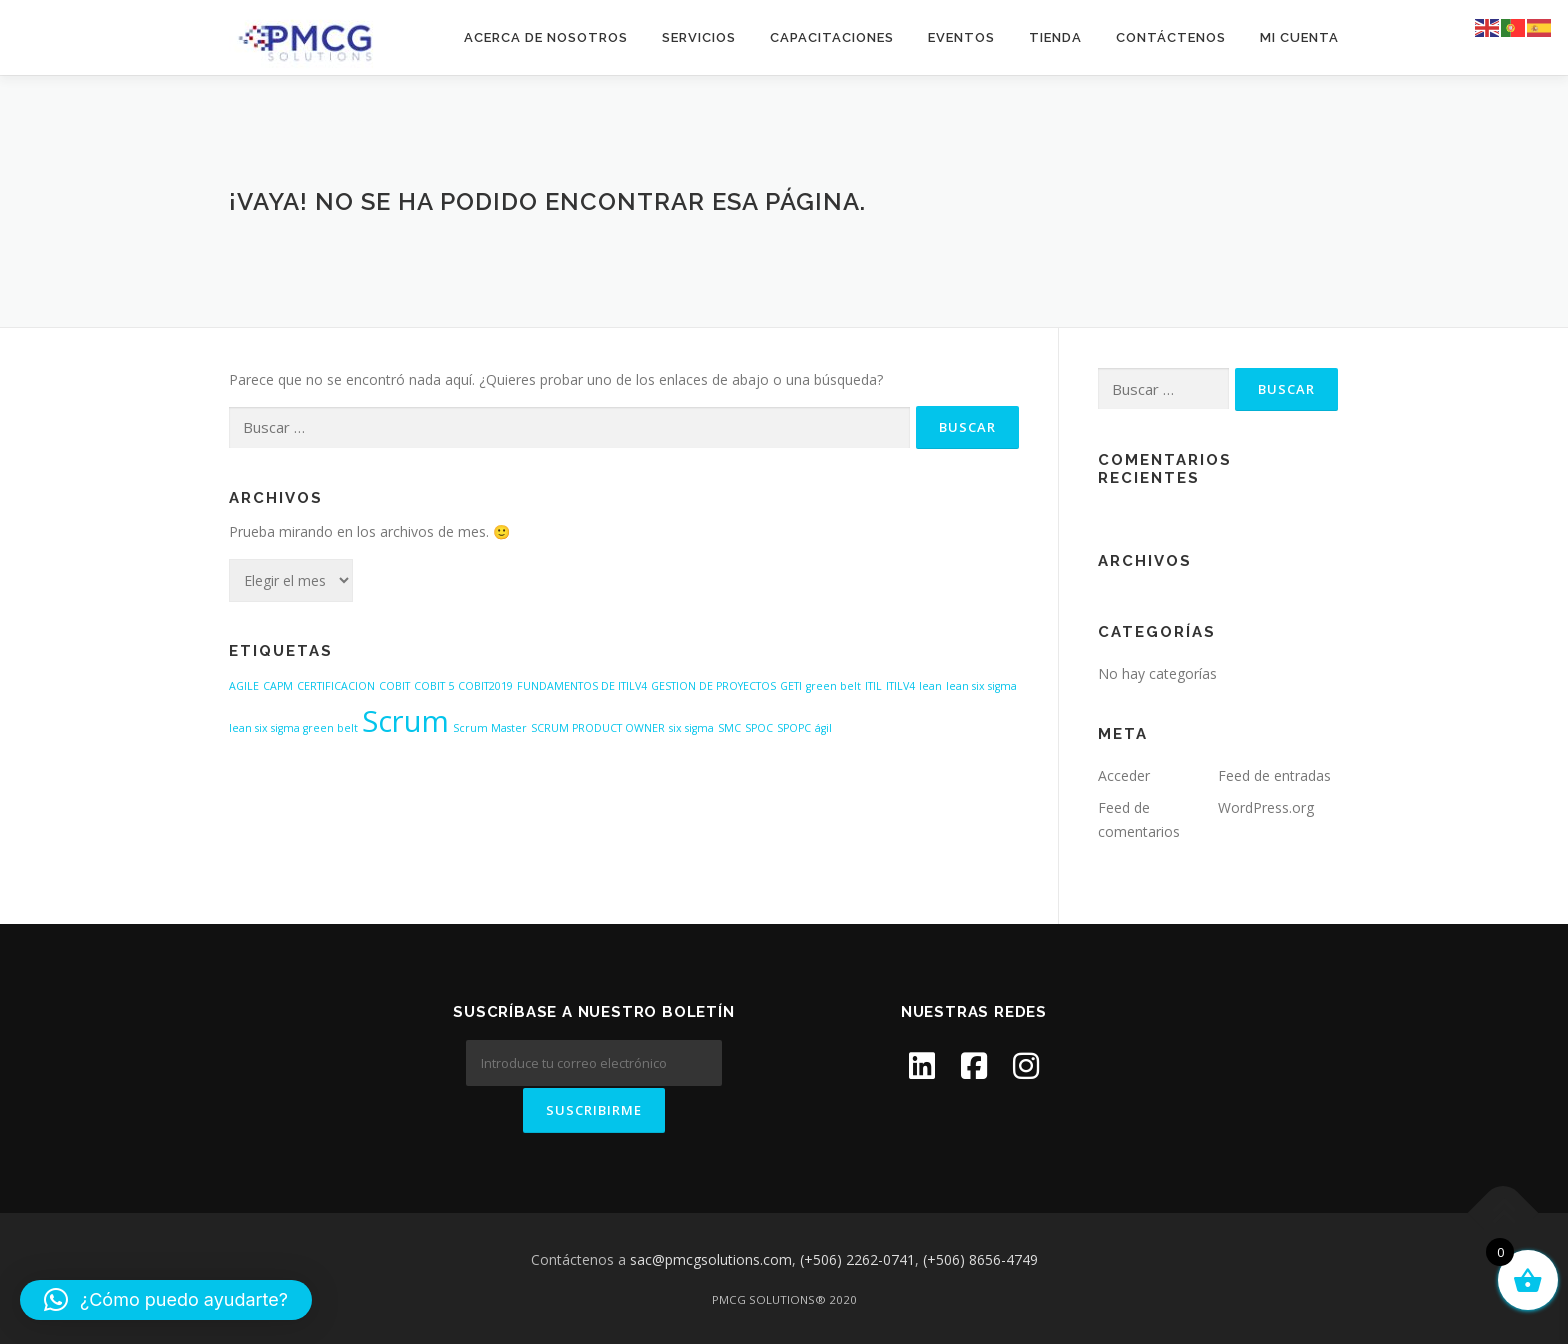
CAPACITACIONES (832, 37)
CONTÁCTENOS (1171, 37)
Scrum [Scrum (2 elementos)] (405, 721)
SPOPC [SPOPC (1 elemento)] (794, 728)
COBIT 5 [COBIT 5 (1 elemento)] (434, 686)
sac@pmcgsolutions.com (711, 1257)
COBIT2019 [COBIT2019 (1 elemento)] (485, 686)
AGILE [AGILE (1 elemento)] (244, 686)
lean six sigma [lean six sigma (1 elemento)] (981, 686)
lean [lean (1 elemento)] (930, 686)
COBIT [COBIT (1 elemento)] (394, 686)
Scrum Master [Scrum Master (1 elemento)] (490, 728)
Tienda (1055, 37)
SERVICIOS (699, 37)
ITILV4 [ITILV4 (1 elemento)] (900, 686)
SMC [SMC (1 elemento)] (729, 728)
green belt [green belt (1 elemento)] (833, 686)
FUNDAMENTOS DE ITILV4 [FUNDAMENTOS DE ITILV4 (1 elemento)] (582, 686)
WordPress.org (1266, 807)
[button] (166, 1300)
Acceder (1124, 775)
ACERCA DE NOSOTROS (546, 37)
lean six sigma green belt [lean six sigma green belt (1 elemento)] (293, 728)
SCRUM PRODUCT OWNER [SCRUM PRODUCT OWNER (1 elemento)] (598, 728)
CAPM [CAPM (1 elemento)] (278, 686)
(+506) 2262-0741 (857, 1257)
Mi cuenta (1299, 37)
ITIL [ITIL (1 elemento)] (873, 686)
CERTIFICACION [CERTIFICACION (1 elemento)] (336, 686)
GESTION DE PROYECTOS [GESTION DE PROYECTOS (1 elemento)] (713, 686)
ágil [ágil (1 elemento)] (823, 728)
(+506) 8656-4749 (980, 1257)
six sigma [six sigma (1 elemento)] (691, 728)
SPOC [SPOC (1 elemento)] (759, 728)
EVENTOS (961, 37)
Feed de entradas (1274, 775)
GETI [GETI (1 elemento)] (791, 686)
